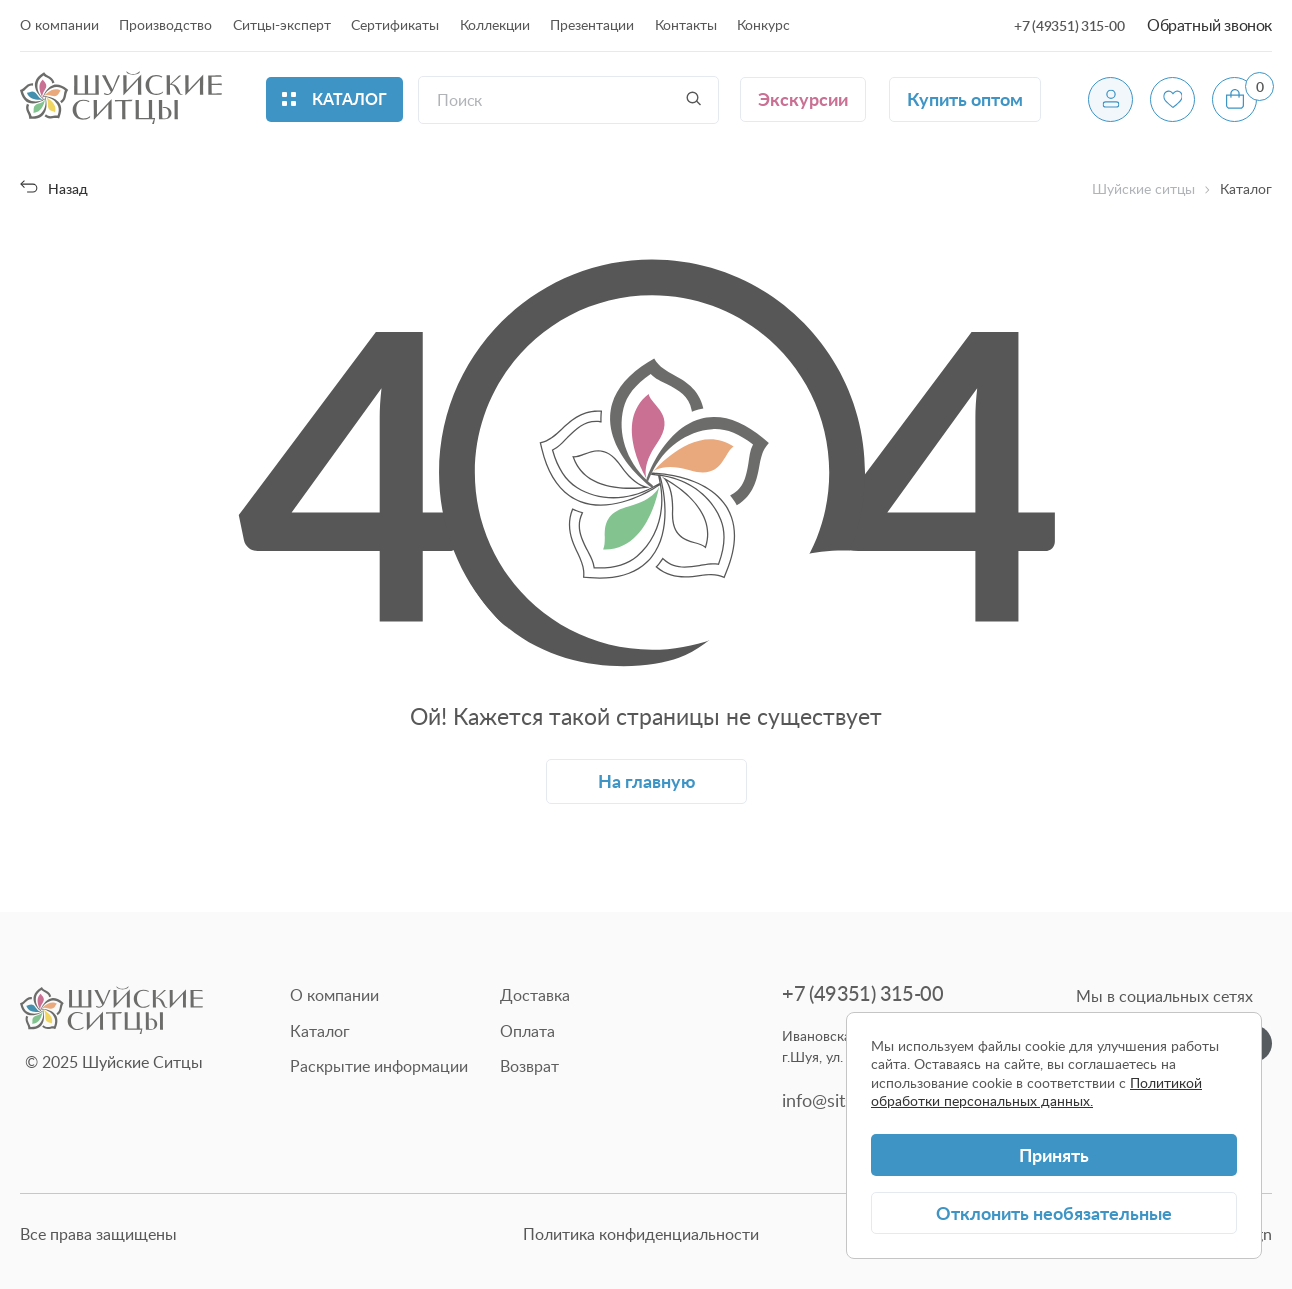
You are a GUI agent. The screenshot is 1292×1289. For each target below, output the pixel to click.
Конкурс (763, 24)
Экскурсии (803, 98)
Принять (1054, 1154)
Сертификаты (395, 24)
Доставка (535, 995)
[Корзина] (1234, 99)
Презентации (592, 24)
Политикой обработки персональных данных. (1036, 1091)
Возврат (529, 1066)
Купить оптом (965, 98)
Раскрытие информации (379, 1066)
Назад (54, 188)
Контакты (686, 24)
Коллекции (495, 24)
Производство (165, 24)
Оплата (527, 1031)
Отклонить (1054, 1212)
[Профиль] (1110, 99)
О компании (59, 24)
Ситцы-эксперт (282, 24)
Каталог (320, 1031)
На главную (646, 780)
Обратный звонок (1209, 25)
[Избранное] (1172, 99)
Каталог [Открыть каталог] (334, 98)
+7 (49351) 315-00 (1069, 25)
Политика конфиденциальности (641, 1234)
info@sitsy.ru (832, 1100)
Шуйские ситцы (1143, 189)
